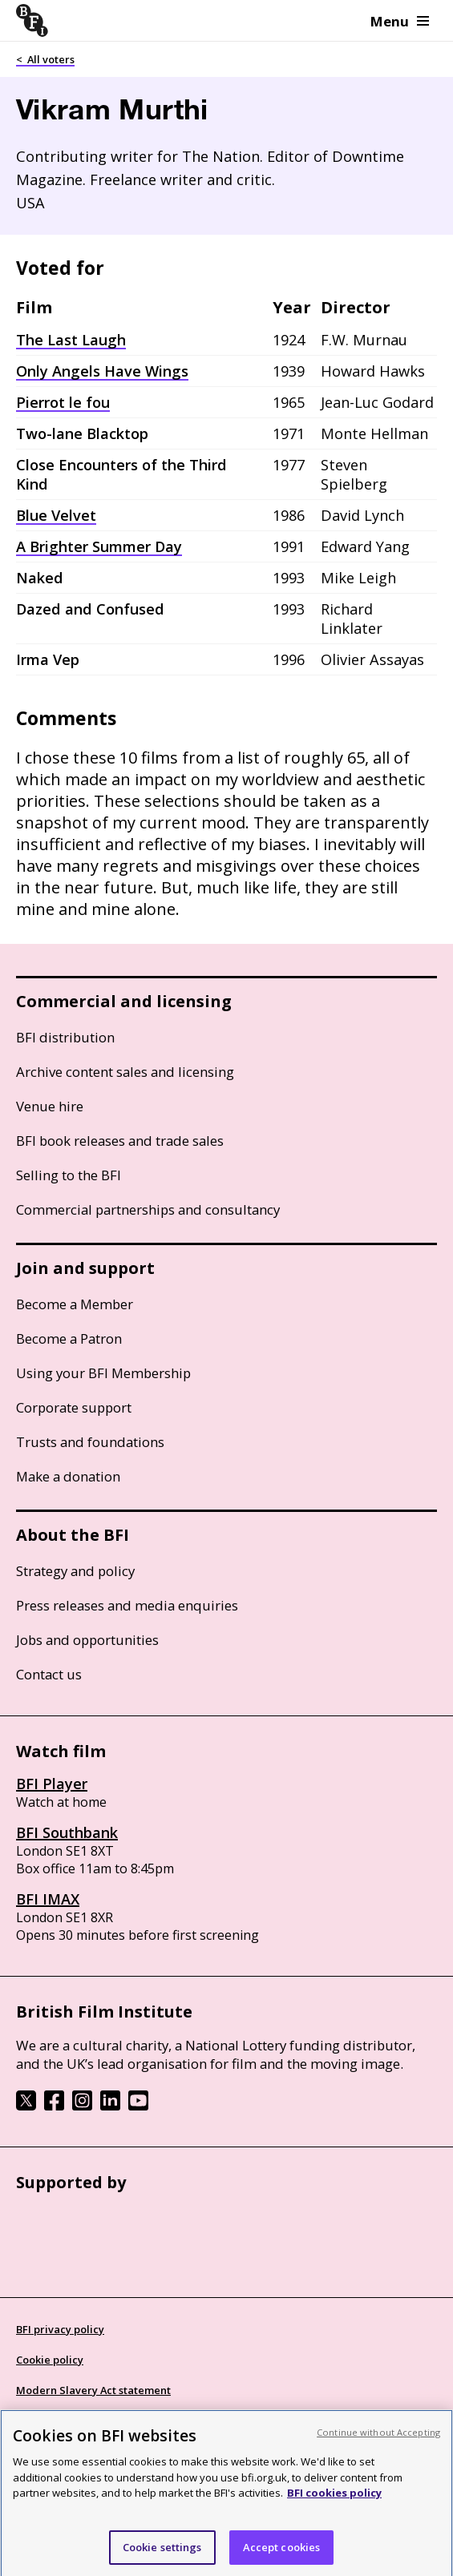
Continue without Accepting (378, 2438)
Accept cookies (282, 2553)
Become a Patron (69, 1338)
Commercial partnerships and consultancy (148, 1209)
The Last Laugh (71, 339)
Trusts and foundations (90, 1442)
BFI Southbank (67, 1832)
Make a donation (68, 1476)
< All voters (45, 59)
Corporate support (73, 1407)
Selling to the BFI (68, 1175)
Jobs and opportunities (87, 1640)
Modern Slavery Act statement (93, 2390)
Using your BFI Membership (103, 1373)
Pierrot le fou (63, 402)
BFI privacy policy (60, 2329)
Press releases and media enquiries (127, 1605)
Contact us (49, 1674)
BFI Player (51, 1783)
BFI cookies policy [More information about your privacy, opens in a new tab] (334, 2498)
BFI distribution (65, 1037)
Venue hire (49, 1106)
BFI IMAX (47, 1899)
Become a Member (74, 1304)
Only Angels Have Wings (102, 371)
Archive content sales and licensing (125, 1071)
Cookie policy (49, 2359)
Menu (399, 21)
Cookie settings (162, 2553)
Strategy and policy (75, 1571)
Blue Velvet (56, 515)
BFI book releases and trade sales (120, 1140)
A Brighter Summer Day (99, 546)
